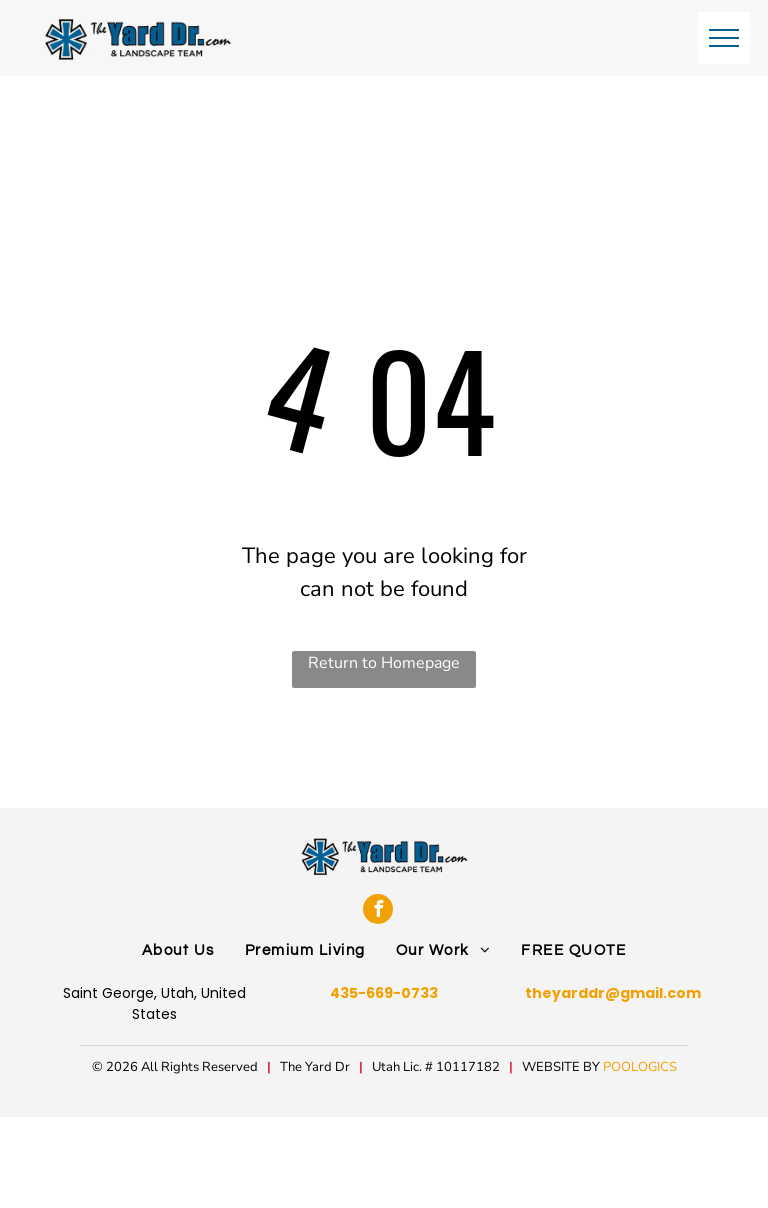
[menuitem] (178, 951)
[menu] (724, 38)
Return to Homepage (384, 663)
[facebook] (378, 909)
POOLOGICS (640, 1067)
